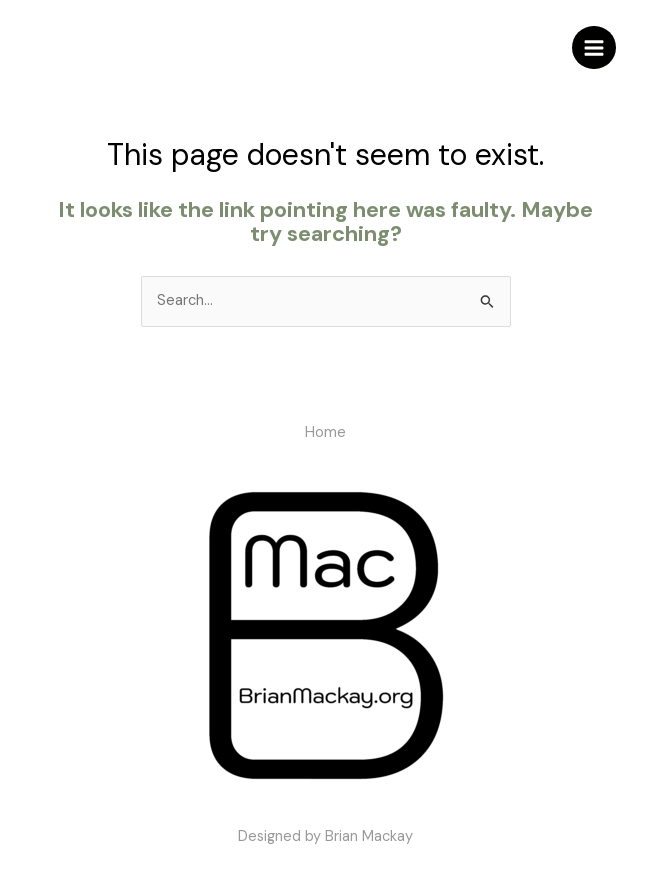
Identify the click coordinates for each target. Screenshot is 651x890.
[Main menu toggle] (594, 48)
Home (325, 432)
